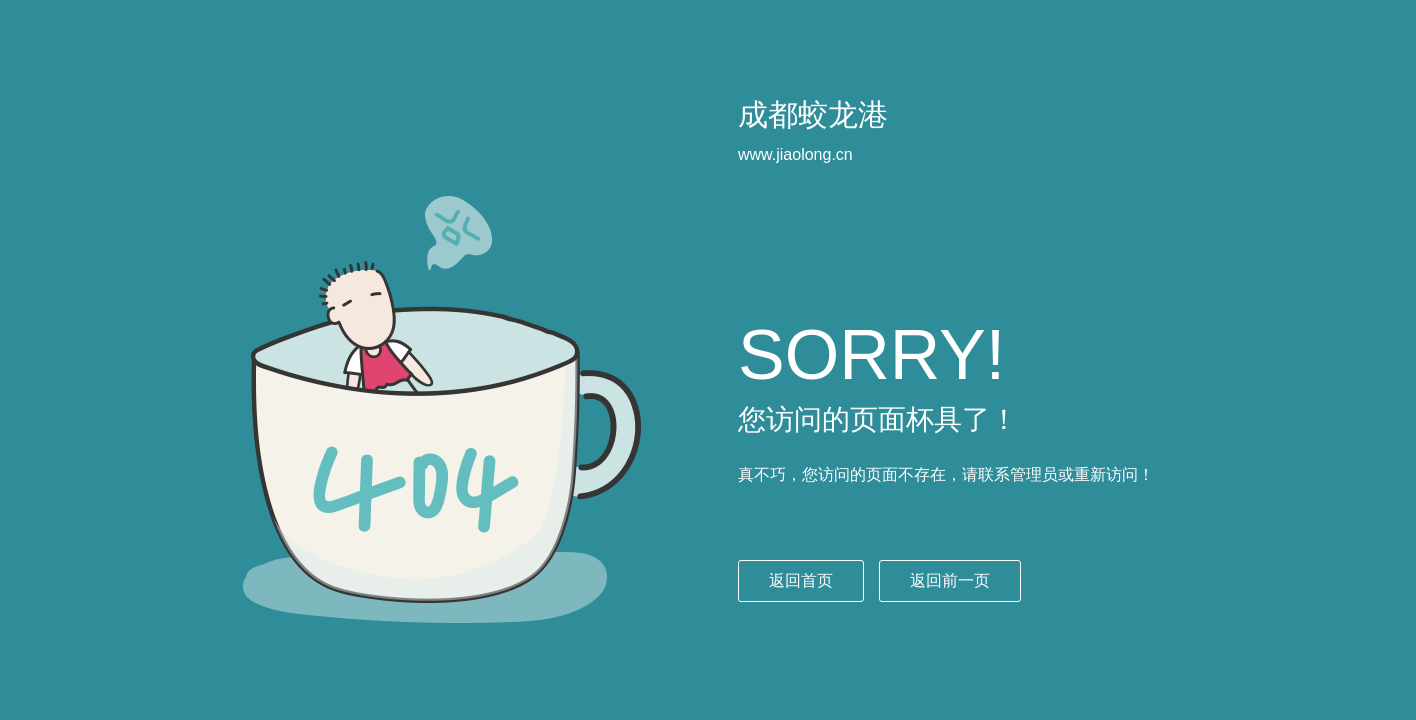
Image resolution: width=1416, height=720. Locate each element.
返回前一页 (950, 580)
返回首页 (801, 580)
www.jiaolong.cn (795, 154)
